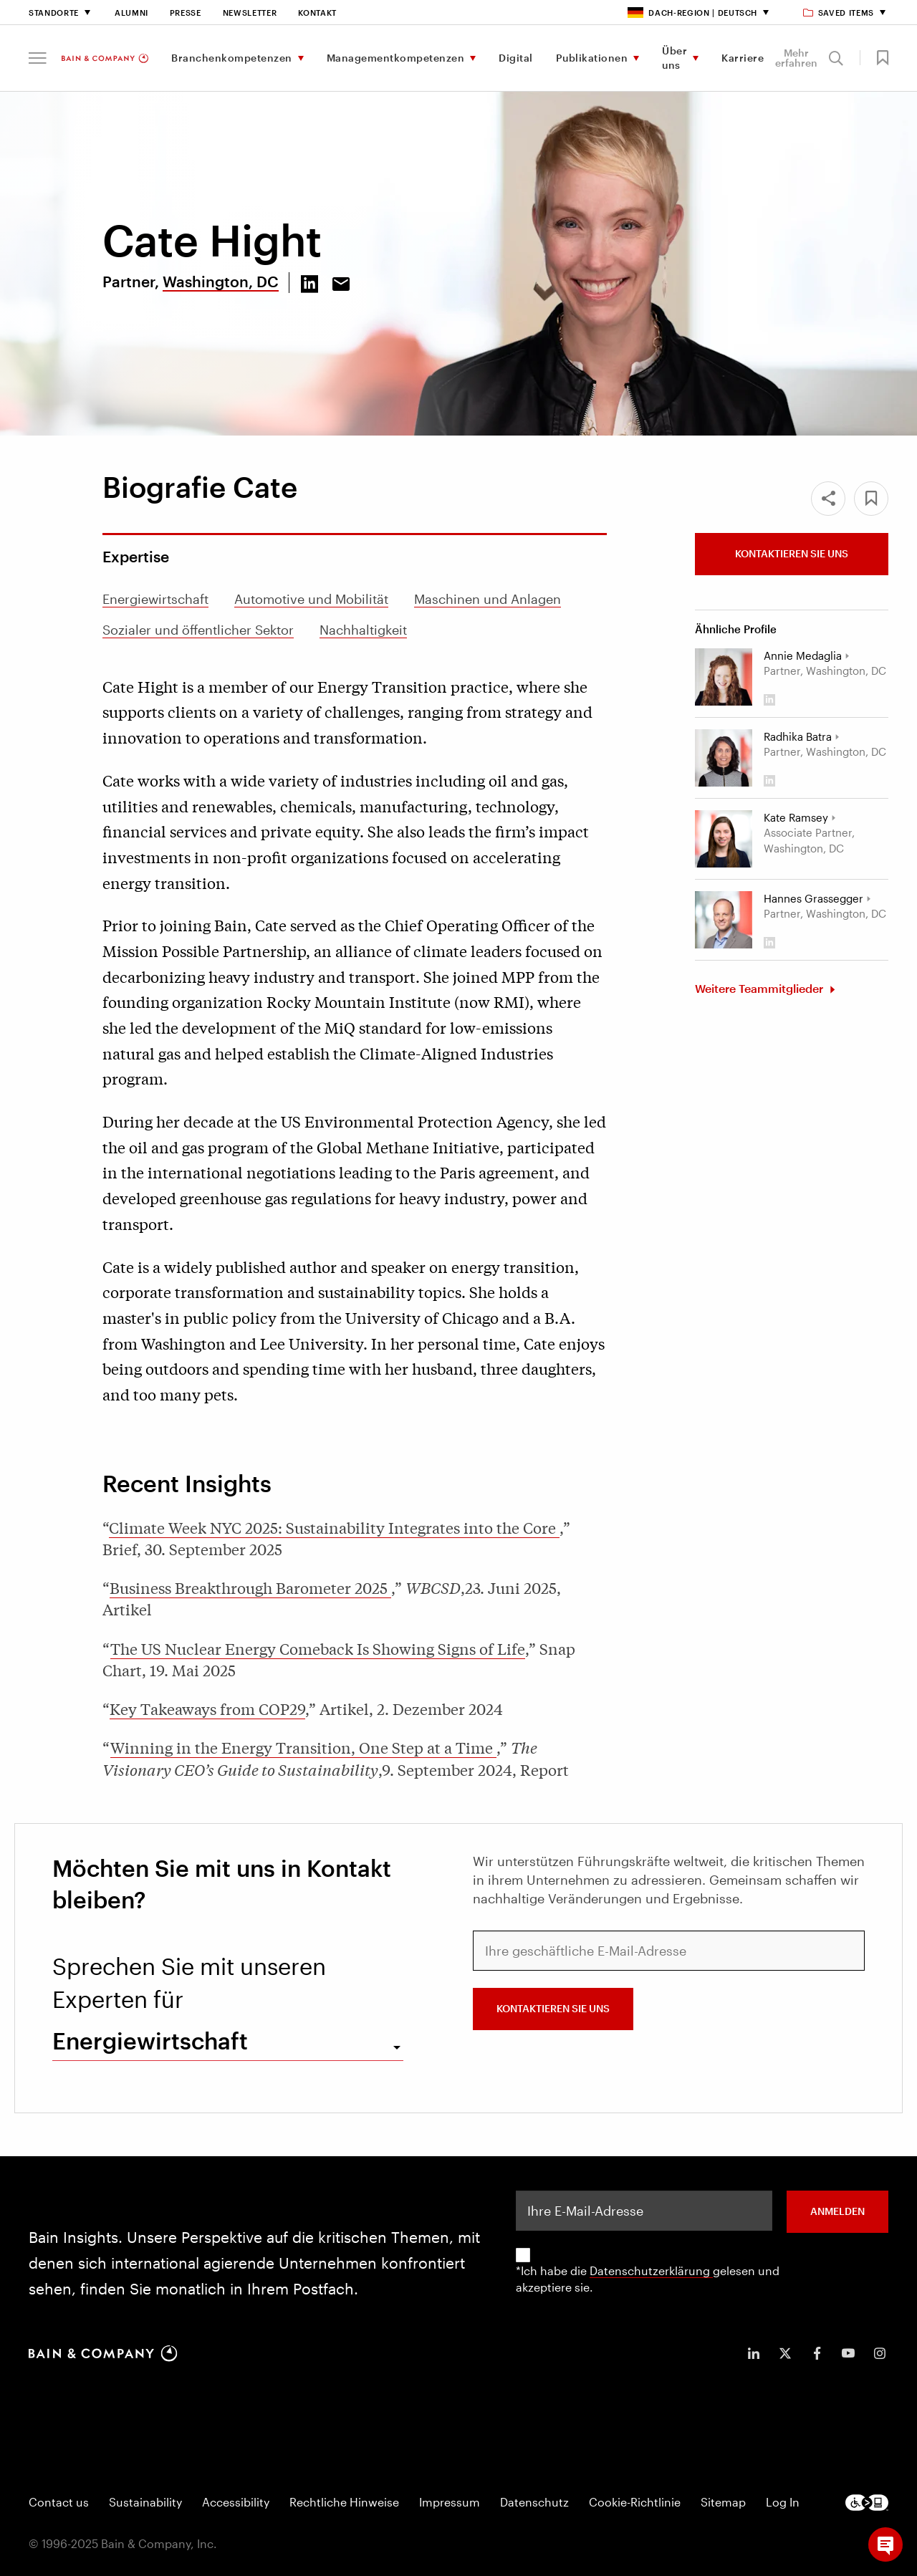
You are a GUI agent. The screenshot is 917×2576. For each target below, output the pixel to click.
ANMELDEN (837, 2211)
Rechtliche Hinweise (344, 2502)
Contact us (59, 2502)
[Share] (828, 498)
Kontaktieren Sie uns (791, 553)
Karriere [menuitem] (742, 58)
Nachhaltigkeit (363, 630)
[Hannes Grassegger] (723, 919)
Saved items (839, 12)
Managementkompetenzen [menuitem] (396, 58)
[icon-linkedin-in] (753, 2353)
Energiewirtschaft (155, 599)
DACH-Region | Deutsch (692, 12)
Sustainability (145, 2502)
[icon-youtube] (848, 2353)
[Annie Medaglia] (723, 677)
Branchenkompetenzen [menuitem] (231, 58)
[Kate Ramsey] (723, 839)
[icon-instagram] (879, 2353)
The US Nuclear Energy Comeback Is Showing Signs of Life (317, 1648)
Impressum (449, 2502)
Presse (185, 12)
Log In (783, 2502)
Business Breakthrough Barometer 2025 (250, 1587)
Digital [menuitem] (516, 58)
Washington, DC (221, 281)
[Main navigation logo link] (105, 58)
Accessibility (235, 2502)
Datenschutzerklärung (651, 2270)
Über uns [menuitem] (674, 57)
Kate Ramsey (796, 817)
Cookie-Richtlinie (635, 2502)
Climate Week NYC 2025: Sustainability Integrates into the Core (334, 1527)
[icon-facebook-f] (816, 2353)
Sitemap (723, 2502)
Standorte (54, 12)
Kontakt (317, 12)
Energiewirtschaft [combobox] (150, 2040)
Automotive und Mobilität (311, 599)
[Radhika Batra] (723, 758)
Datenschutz (534, 2502)
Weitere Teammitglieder (760, 988)
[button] (38, 58)
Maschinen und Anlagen (487, 599)
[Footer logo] (866, 2502)
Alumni (131, 12)
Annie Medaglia (803, 655)
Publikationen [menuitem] (592, 58)
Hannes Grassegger (813, 898)
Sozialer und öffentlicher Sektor (198, 630)
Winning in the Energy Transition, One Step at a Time (303, 1747)
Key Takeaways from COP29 (207, 1708)
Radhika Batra (798, 736)
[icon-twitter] (785, 2353)
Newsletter (250, 12)
